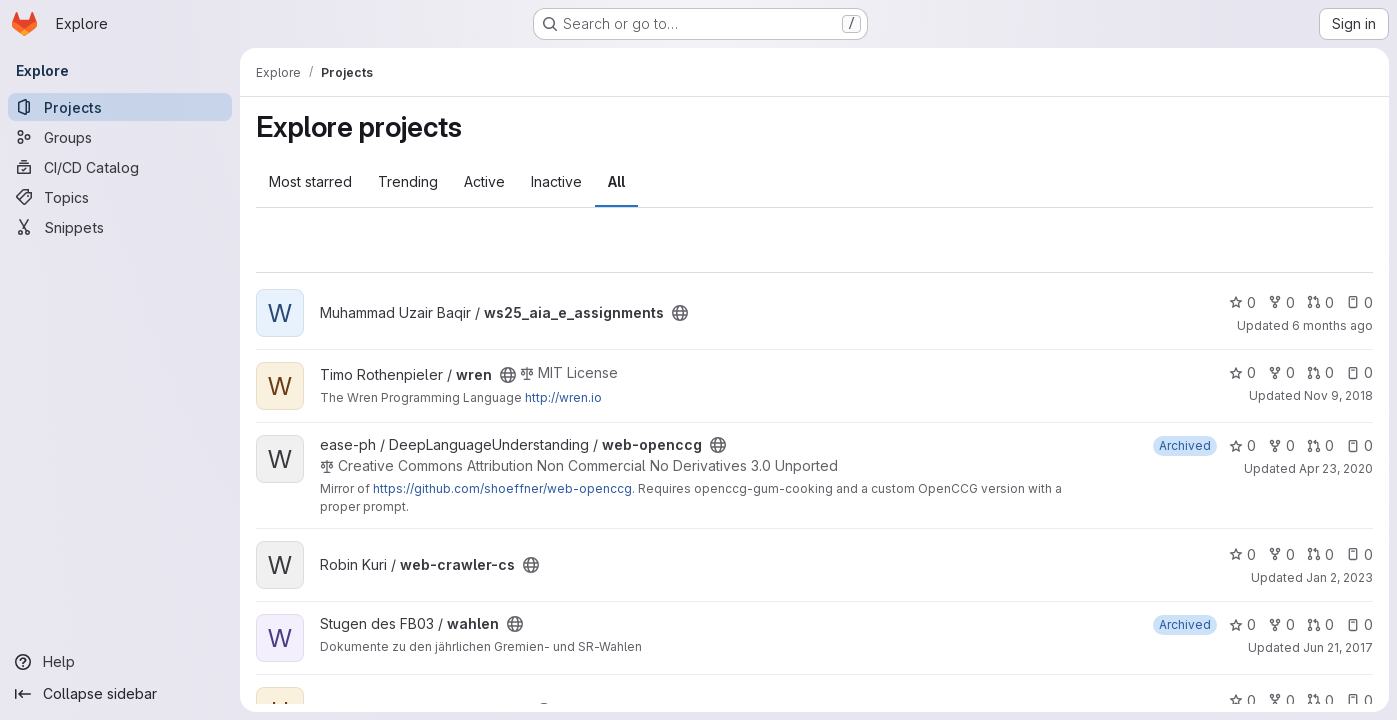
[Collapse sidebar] (120, 694)
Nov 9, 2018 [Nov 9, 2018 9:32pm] (1338, 395)
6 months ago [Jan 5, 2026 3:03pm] (1332, 325)
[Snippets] (120, 227)
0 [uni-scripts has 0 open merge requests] (1320, 700)
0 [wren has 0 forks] (1281, 372)
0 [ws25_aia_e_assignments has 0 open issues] (1359, 302)
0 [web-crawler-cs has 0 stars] (1242, 554)
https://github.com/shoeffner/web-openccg (502, 488)
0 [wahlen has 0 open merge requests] (1320, 624)
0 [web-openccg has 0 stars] (1242, 445)
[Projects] (120, 107)
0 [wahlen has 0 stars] (1242, 624)
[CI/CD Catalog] (120, 167)
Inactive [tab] (556, 181)
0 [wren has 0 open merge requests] (1320, 372)
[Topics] (120, 197)
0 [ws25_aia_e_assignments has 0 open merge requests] (1320, 302)
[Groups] (120, 137)
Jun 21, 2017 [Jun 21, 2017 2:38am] (1338, 647)
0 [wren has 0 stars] (1242, 372)
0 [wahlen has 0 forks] (1281, 624)
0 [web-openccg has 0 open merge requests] (1320, 445)
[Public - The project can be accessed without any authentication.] (680, 313)
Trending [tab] (408, 181)
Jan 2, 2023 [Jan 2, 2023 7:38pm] (1339, 577)
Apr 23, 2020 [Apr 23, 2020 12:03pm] (1336, 468)
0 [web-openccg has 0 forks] (1281, 445)
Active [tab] (484, 181)
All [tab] (616, 181)
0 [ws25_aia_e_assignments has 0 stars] (1242, 302)
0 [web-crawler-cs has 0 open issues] (1359, 554)
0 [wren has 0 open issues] (1359, 372)
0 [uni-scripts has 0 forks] (1281, 700)
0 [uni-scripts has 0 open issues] (1359, 700)
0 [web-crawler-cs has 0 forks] (1281, 554)
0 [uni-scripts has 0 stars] (1242, 700)
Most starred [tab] (310, 181)
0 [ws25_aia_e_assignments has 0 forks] (1281, 302)
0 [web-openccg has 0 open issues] (1359, 445)
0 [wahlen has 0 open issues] (1359, 624)
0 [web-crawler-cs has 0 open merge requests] (1320, 554)
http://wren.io (563, 397)
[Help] (120, 662)
